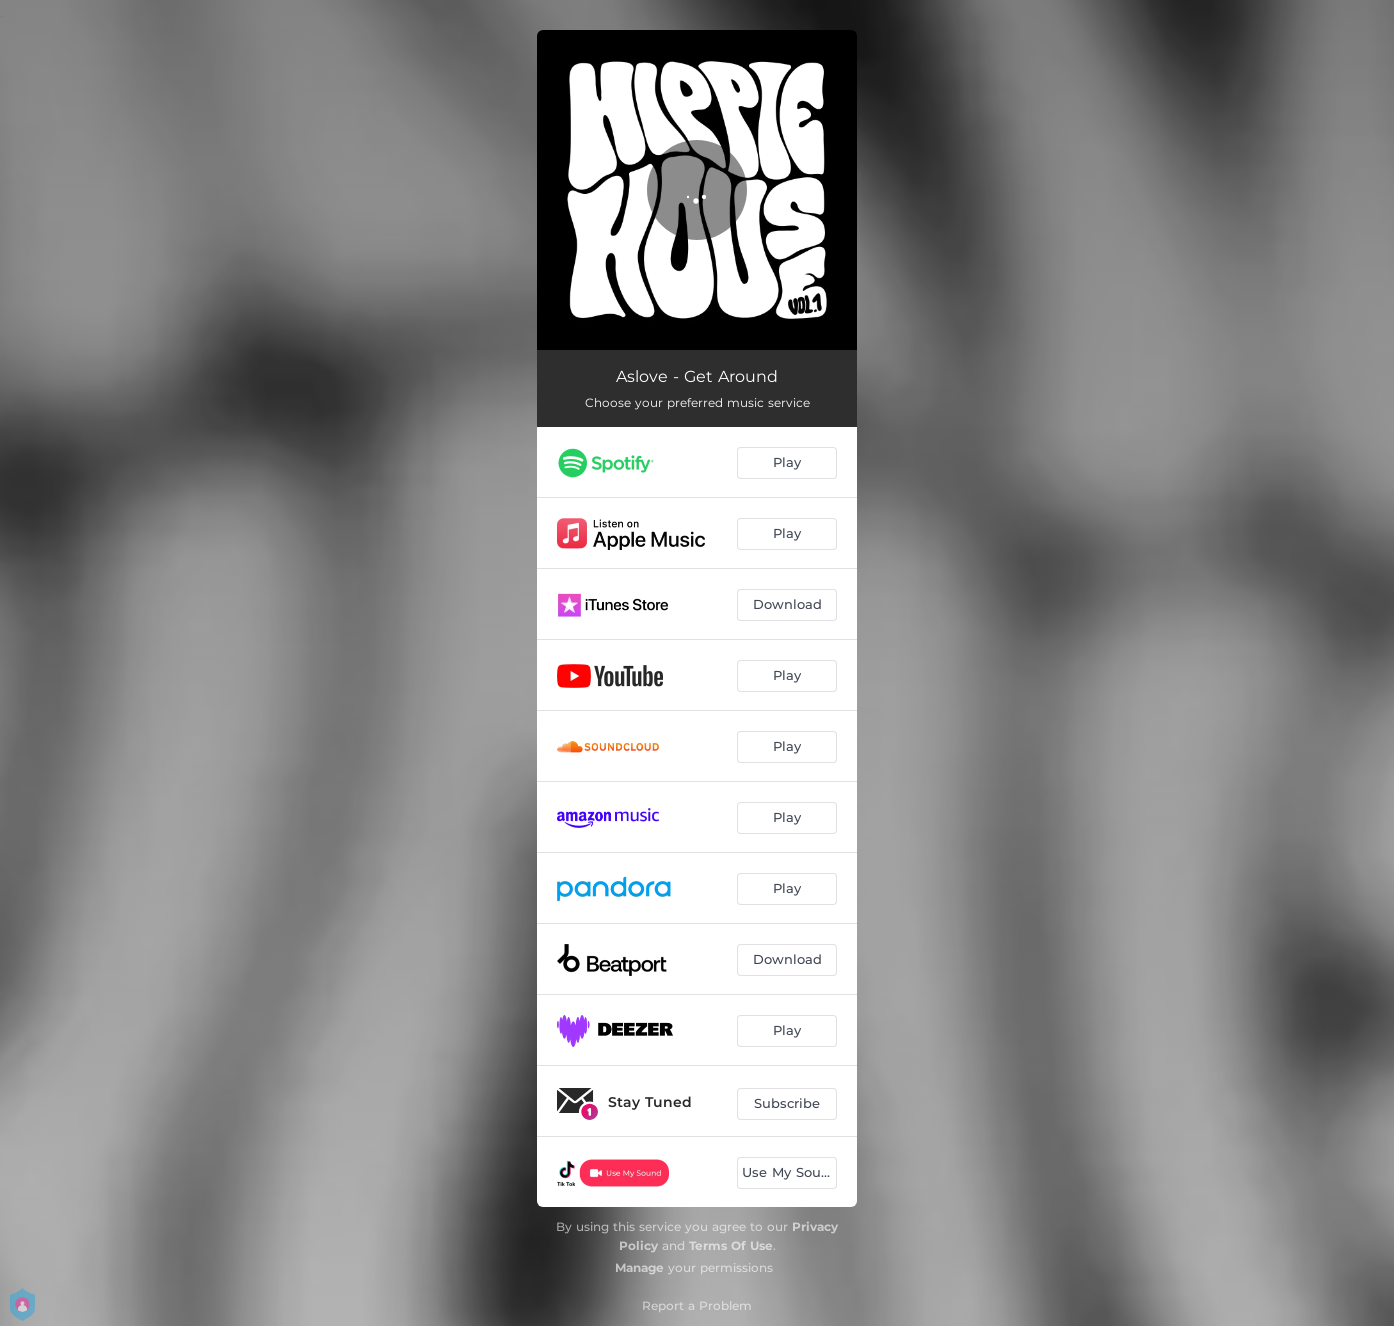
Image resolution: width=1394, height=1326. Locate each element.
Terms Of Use (731, 1245)
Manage (639, 1267)
